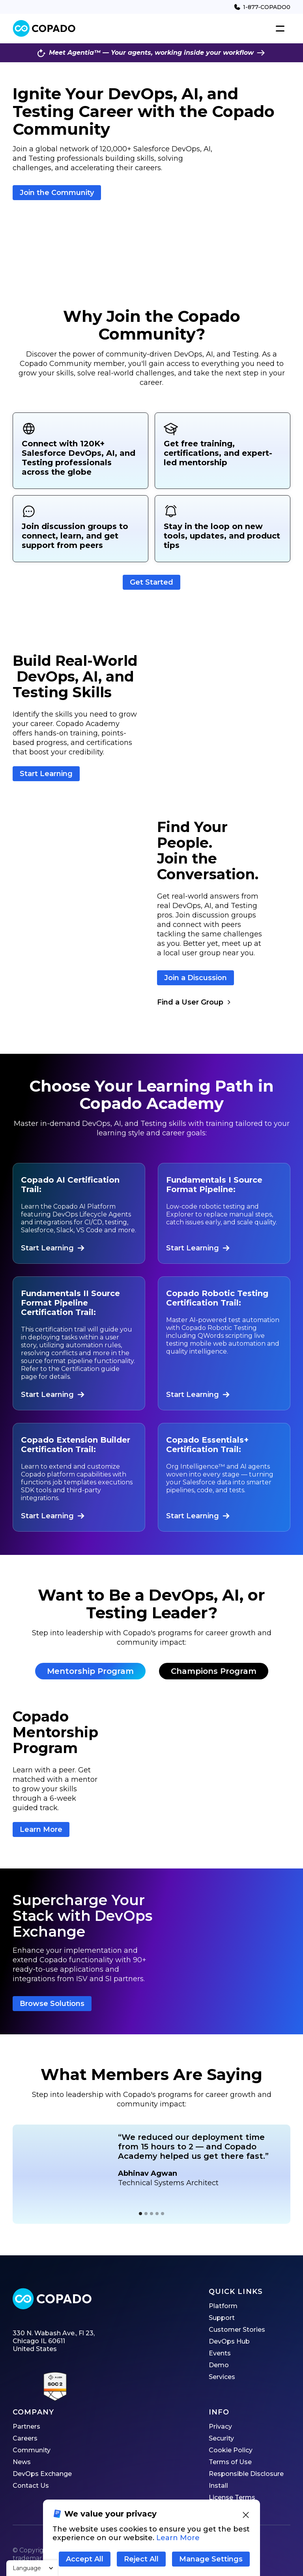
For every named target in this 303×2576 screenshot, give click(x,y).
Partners (26, 2426)
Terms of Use (230, 2462)
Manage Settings (211, 2559)
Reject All (141, 2559)
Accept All (84, 2559)
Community (31, 2450)
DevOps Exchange (42, 2474)
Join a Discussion (195, 977)
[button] (32, 2568)
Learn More (41, 1829)
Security (221, 2438)
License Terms (232, 2497)
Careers (25, 2438)
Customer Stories (237, 2329)
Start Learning (46, 773)
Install (218, 2485)
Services (222, 2377)
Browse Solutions (52, 2003)
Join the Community (57, 192)
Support (222, 2318)
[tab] (90, 1671)
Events (220, 2353)
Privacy (220, 2426)
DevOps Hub (229, 2341)
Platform (223, 2306)
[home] (44, 28)
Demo (219, 2365)
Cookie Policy (230, 2450)
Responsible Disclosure (246, 2474)
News (22, 2462)
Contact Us (31, 2485)
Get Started (151, 582)
